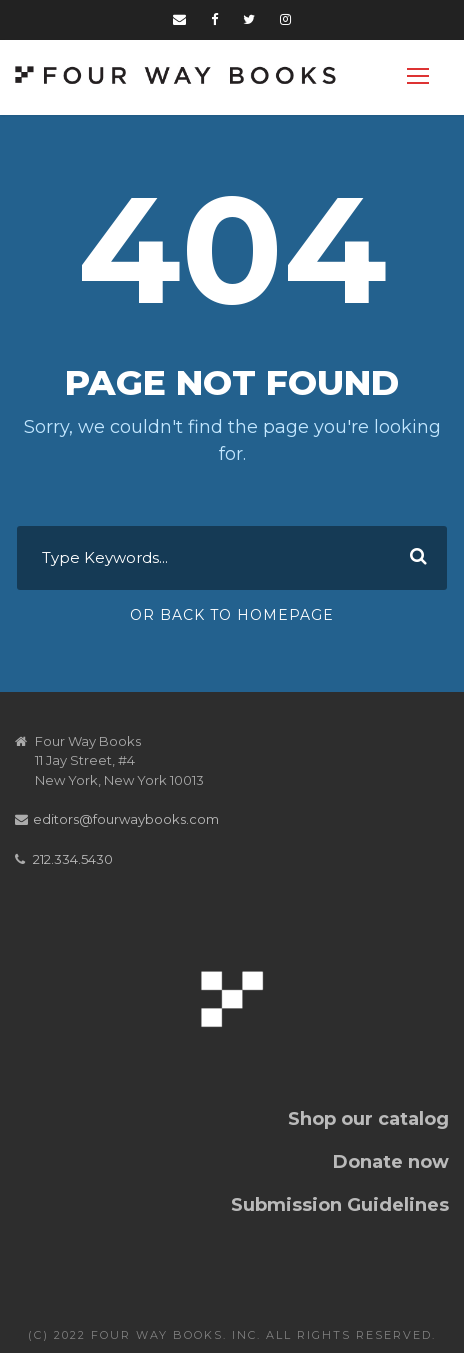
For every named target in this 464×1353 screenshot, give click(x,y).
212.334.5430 (73, 859)
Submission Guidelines (340, 1205)
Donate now (391, 1162)
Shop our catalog (368, 1119)
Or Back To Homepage (232, 615)
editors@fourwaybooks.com (126, 819)
